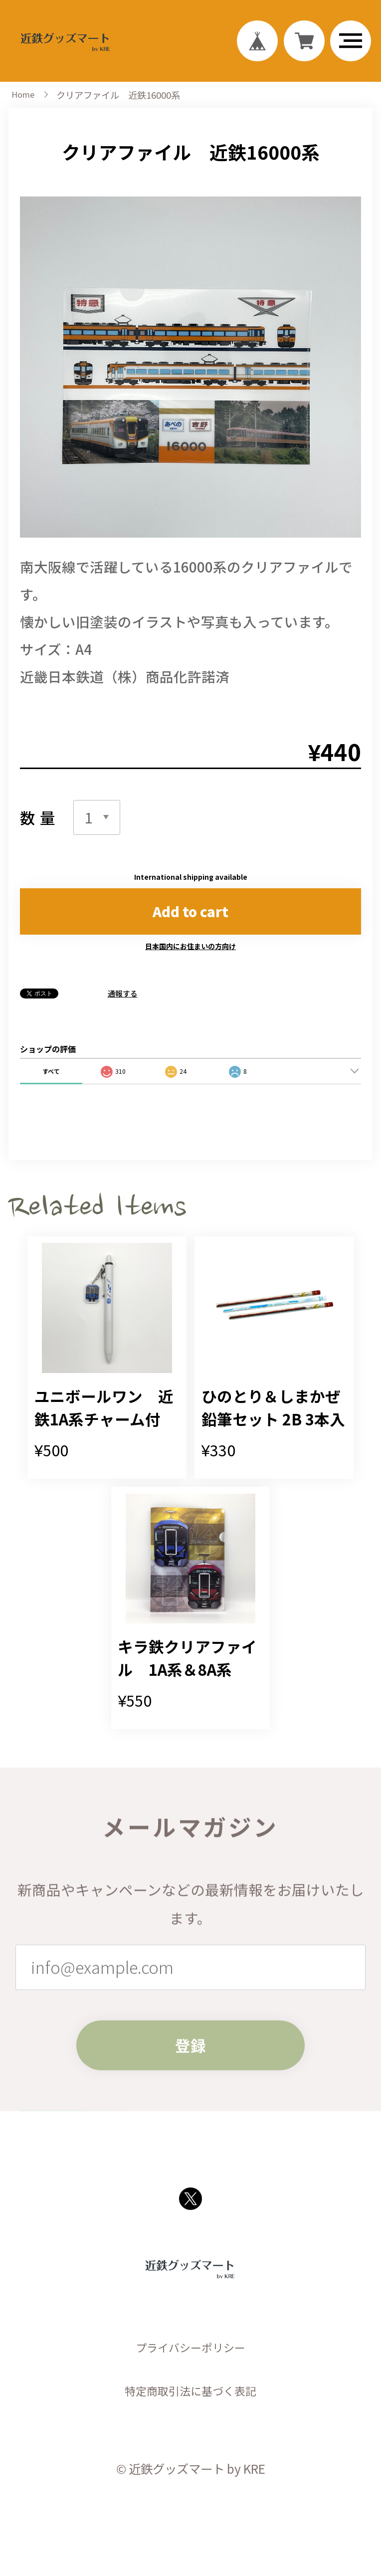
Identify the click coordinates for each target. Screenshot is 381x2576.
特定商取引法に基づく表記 (190, 2512)
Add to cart (190, 928)
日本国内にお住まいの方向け (190, 965)
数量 (40, 829)
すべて (51, 1090)
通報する (123, 1012)
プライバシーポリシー (190, 2467)
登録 (190, 2139)
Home (24, 104)
